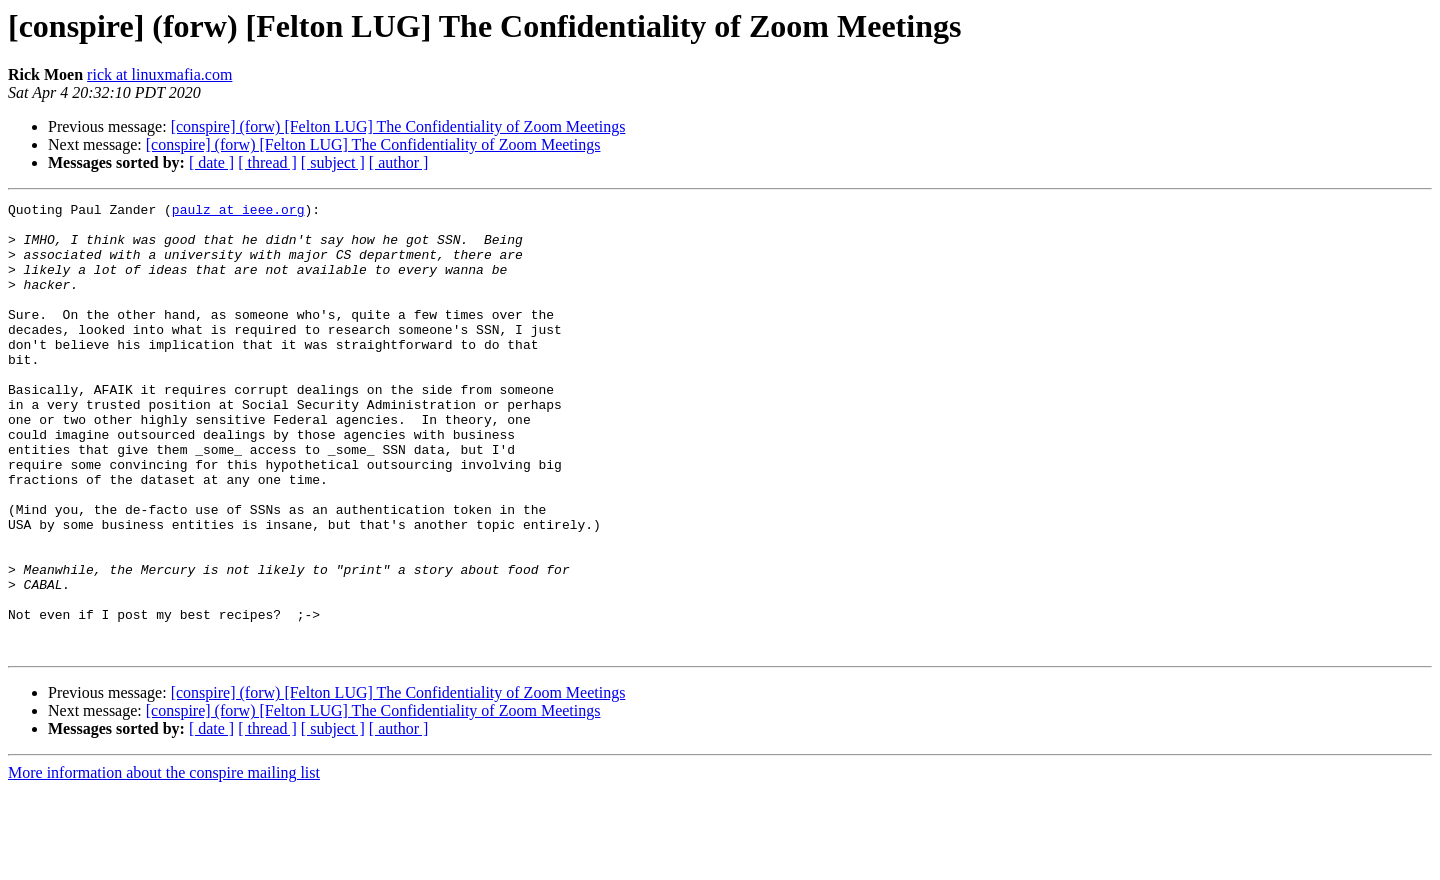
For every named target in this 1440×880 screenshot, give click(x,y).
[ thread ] (267, 162)
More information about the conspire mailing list (164, 862)
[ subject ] (333, 162)
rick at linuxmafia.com (159, 74)
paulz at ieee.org (238, 212)
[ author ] (399, 162)
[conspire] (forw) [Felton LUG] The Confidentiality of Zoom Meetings (398, 126)
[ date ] (211, 162)
